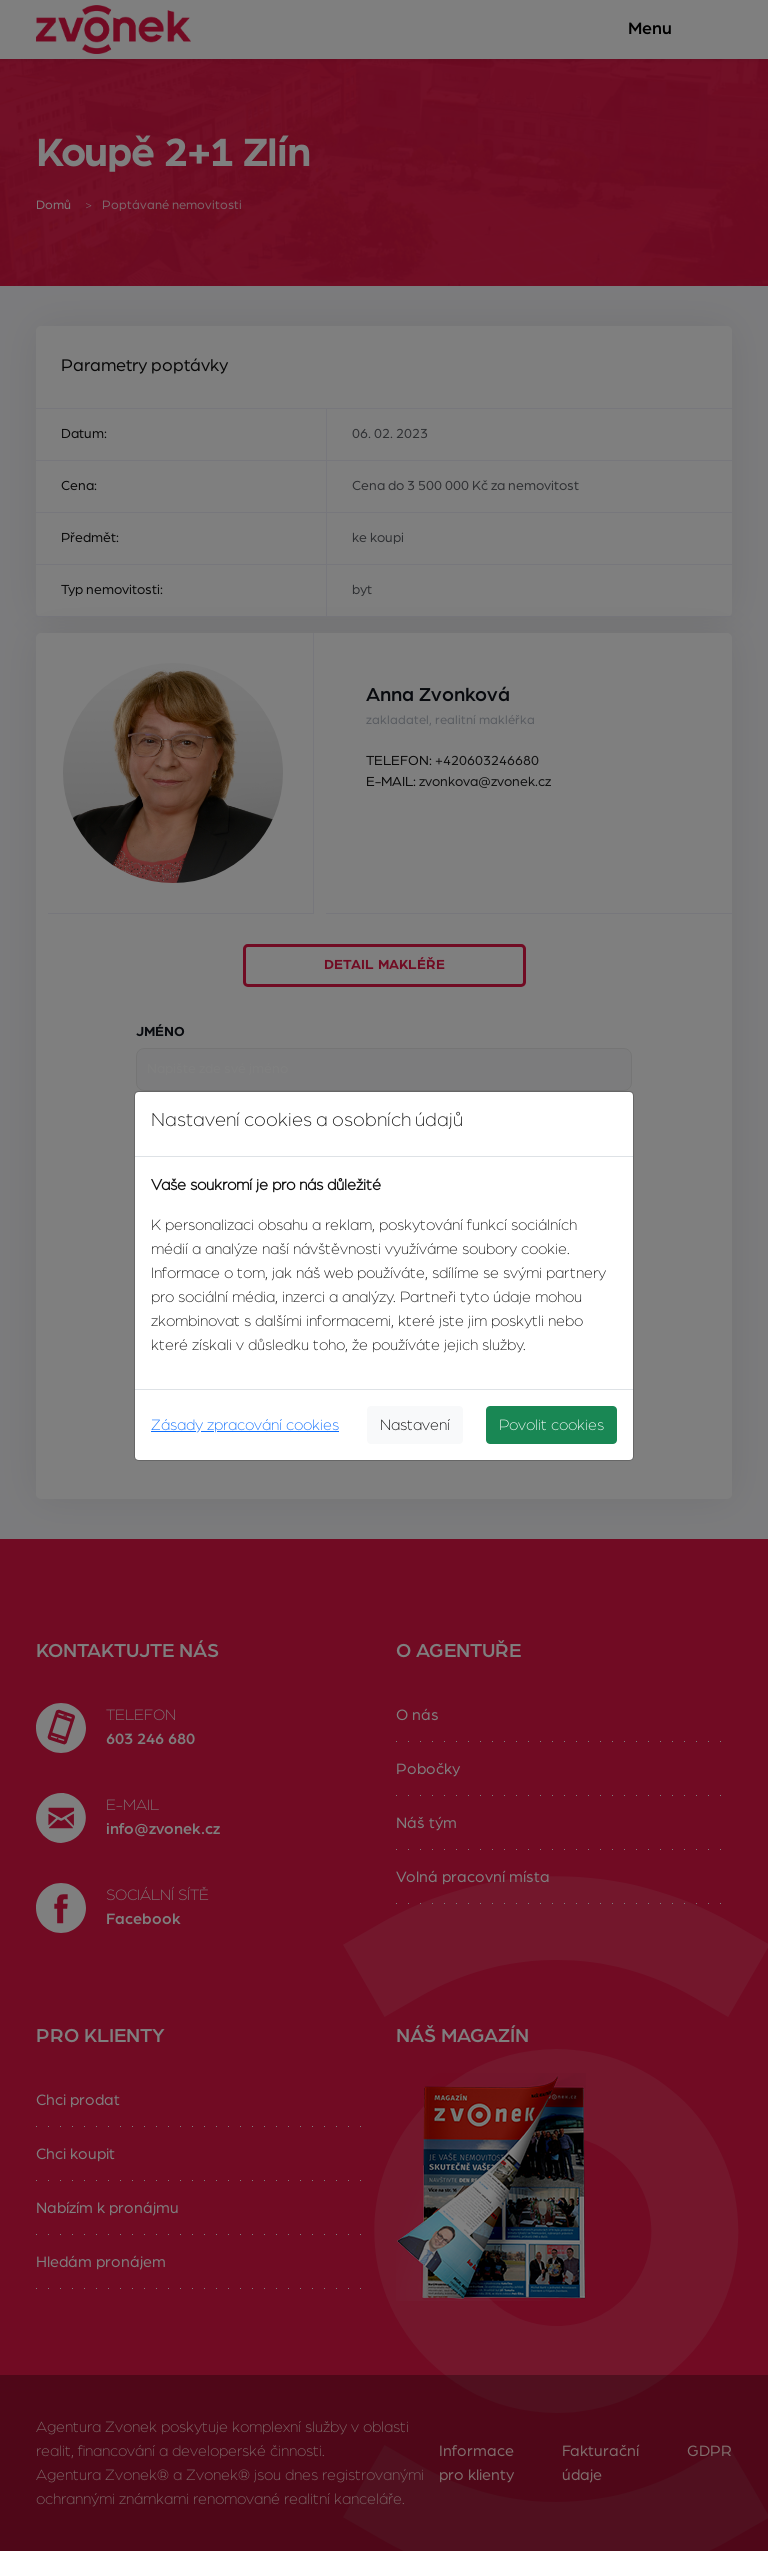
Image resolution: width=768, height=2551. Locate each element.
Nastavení (415, 1425)
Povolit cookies (551, 1425)
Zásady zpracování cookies (245, 1425)
